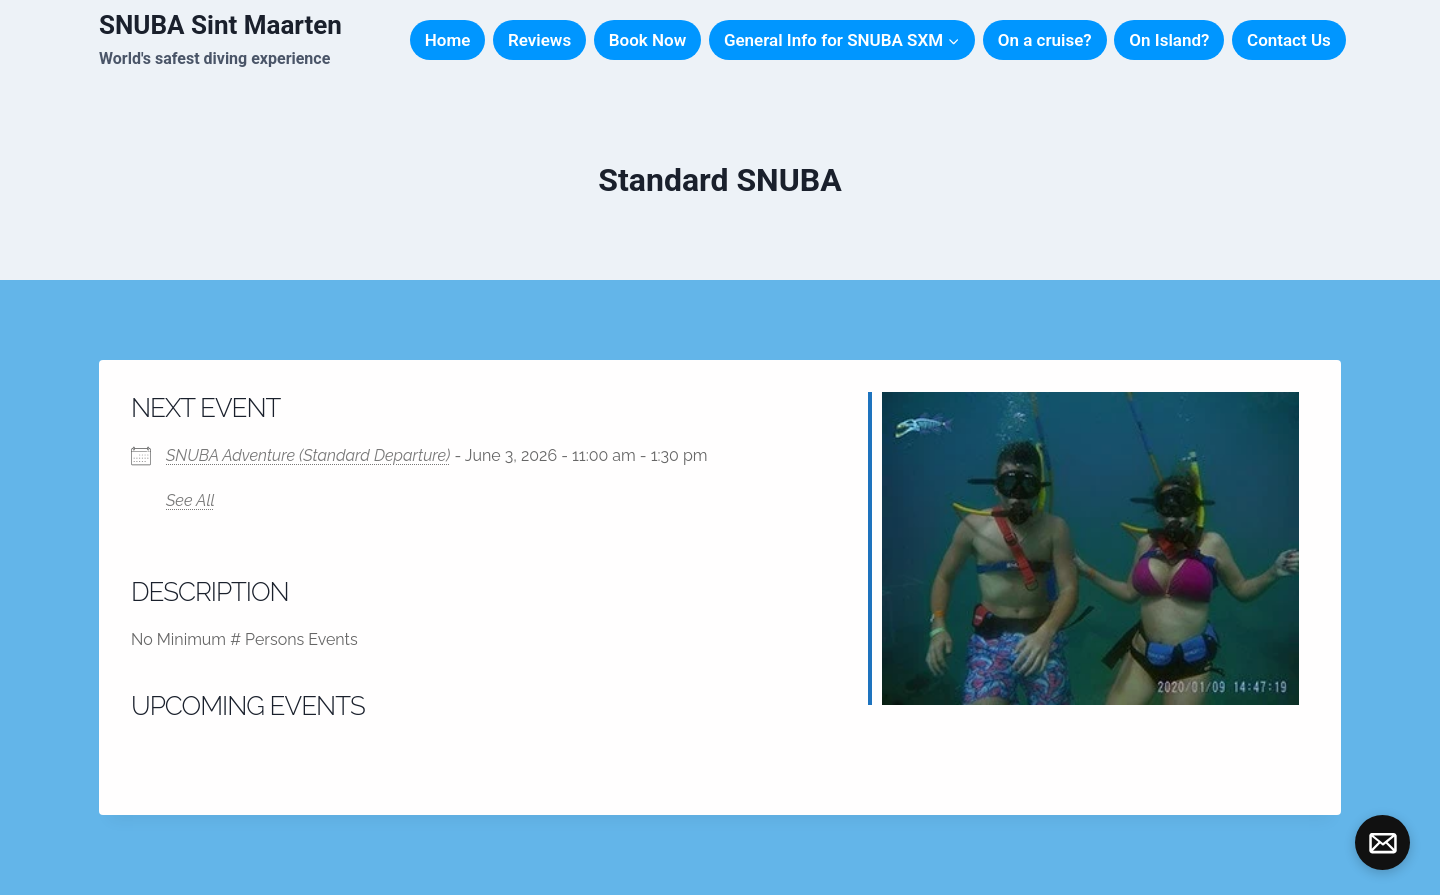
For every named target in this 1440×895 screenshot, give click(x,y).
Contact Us (1289, 40)
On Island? (1169, 40)
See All (190, 500)
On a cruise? (1045, 40)
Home (448, 40)
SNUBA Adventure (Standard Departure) (308, 455)
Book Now (647, 40)
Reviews (539, 40)
